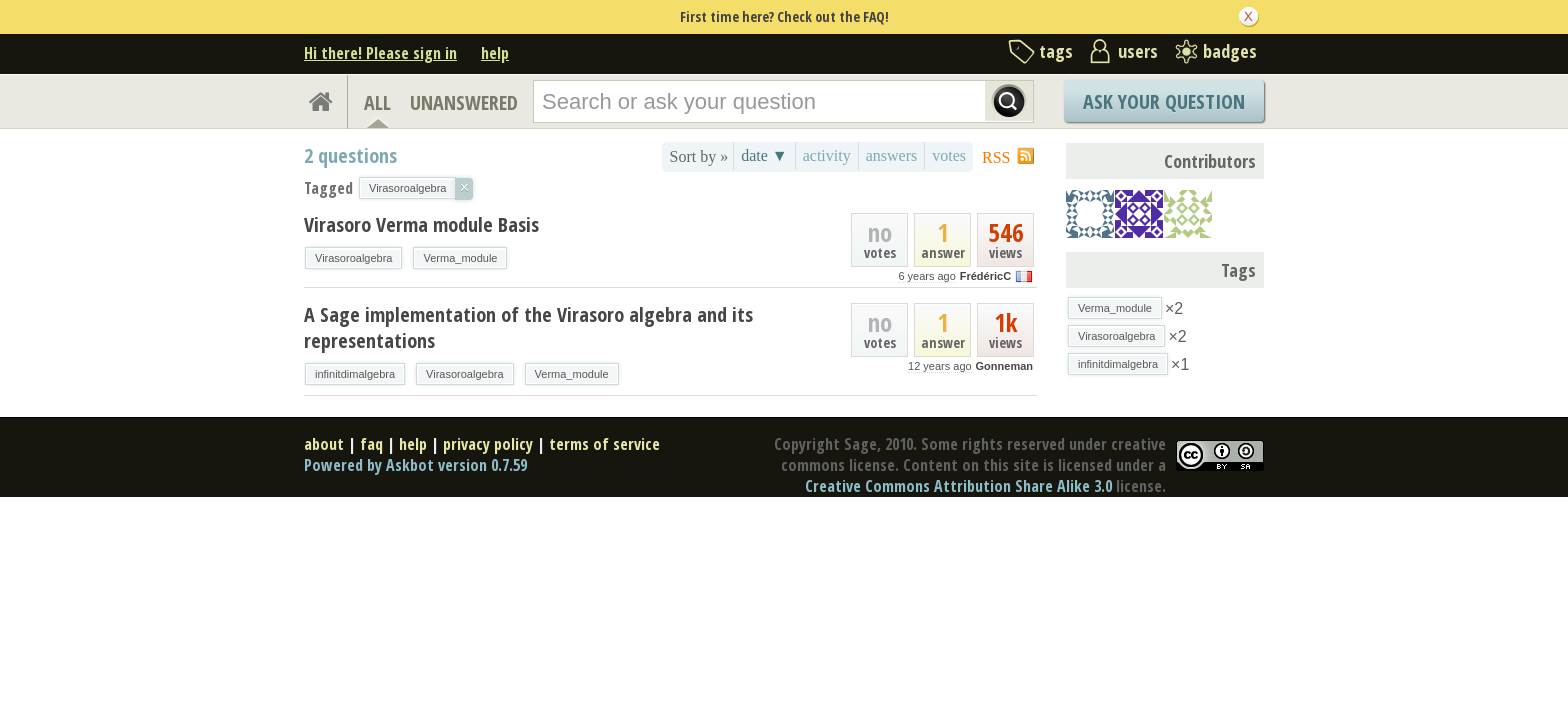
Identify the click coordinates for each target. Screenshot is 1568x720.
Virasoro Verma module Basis (421, 224)
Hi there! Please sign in (380, 53)
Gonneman (1004, 366)
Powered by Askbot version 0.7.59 (415, 465)
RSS (996, 157)
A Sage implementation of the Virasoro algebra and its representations (528, 327)
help (495, 53)
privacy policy (488, 444)
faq (371, 444)
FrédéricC (985, 276)
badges (1230, 51)
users (1138, 51)
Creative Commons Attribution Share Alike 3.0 (958, 486)
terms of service (604, 444)
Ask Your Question (1164, 101)
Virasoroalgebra (353, 258)
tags (1056, 51)
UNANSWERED (464, 102)
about (324, 444)
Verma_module (460, 258)
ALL (377, 102)
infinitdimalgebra (355, 374)
